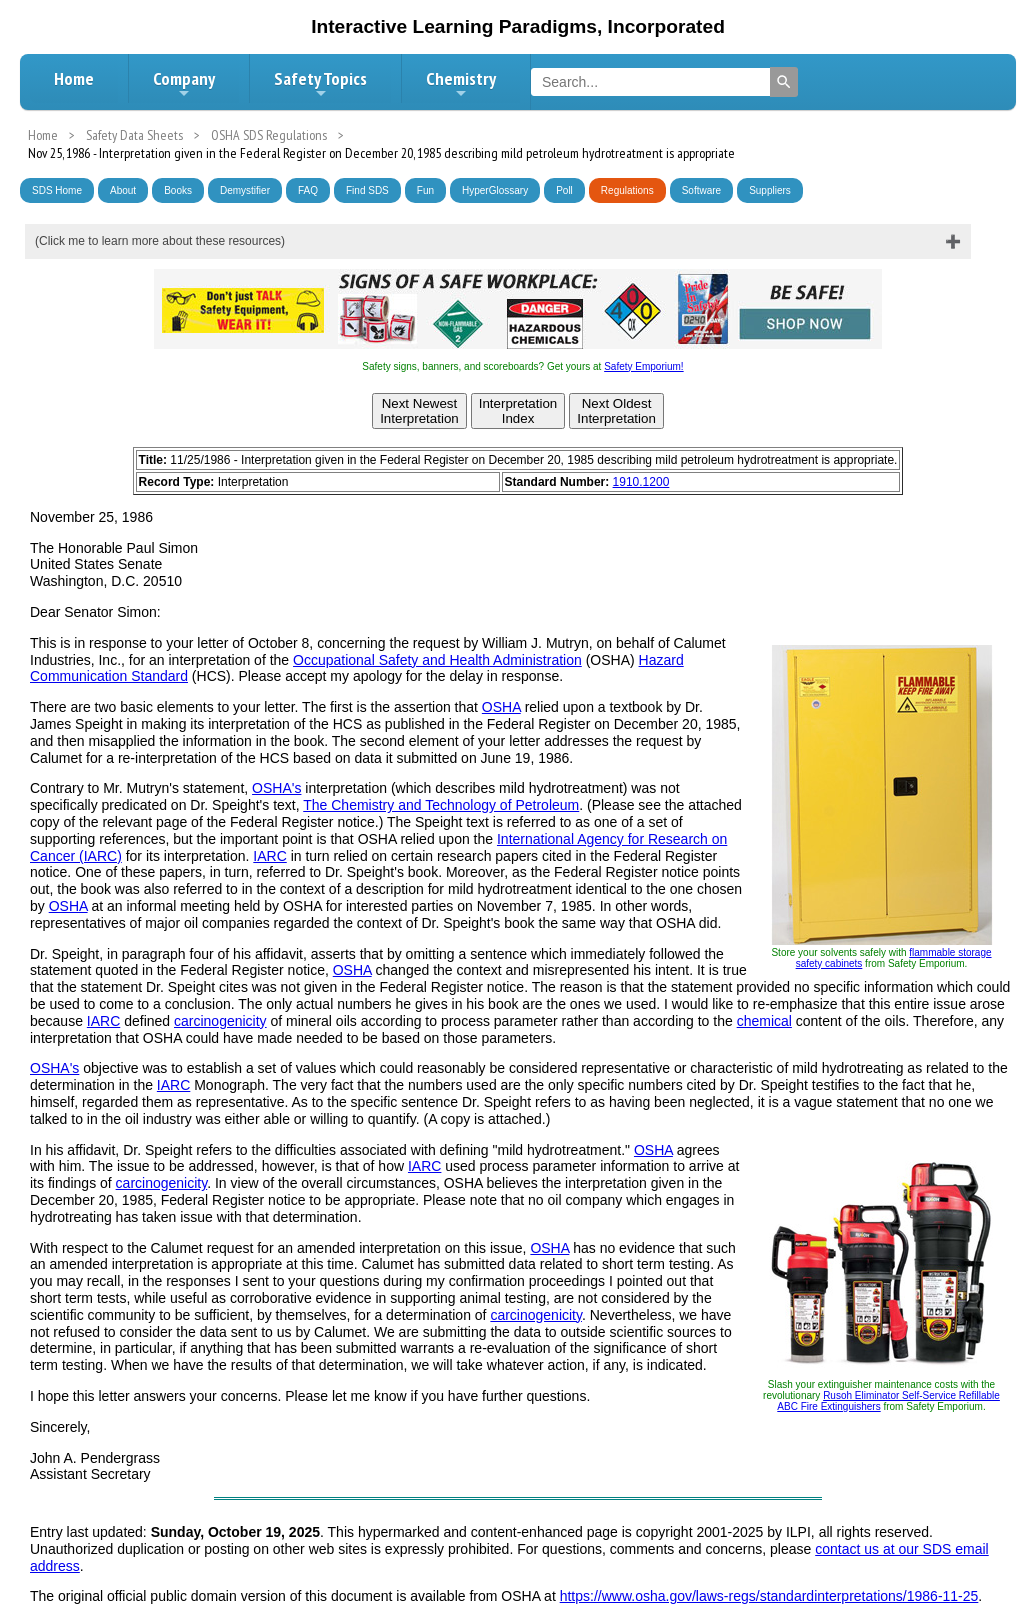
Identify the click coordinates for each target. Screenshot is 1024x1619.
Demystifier (245, 190)
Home (74, 78)
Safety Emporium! (643, 366)
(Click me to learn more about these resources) (160, 241)
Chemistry (461, 84)
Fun (425, 190)
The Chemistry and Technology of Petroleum (441, 805)
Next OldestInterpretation (616, 411)
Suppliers (770, 190)
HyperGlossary (495, 190)
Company (184, 84)
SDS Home (57, 190)
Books (178, 190)
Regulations (627, 190)
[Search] (784, 82)
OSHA (501, 707)
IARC (269, 856)
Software (701, 190)
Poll (564, 190)
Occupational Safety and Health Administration (437, 660)
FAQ (308, 190)
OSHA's (276, 788)
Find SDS (367, 190)
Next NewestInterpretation (419, 411)
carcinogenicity (220, 1021)
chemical (764, 1021)
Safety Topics (320, 84)
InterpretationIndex (518, 411)
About (123, 190)
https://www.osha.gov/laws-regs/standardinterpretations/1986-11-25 (769, 1596)
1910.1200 (641, 482)
